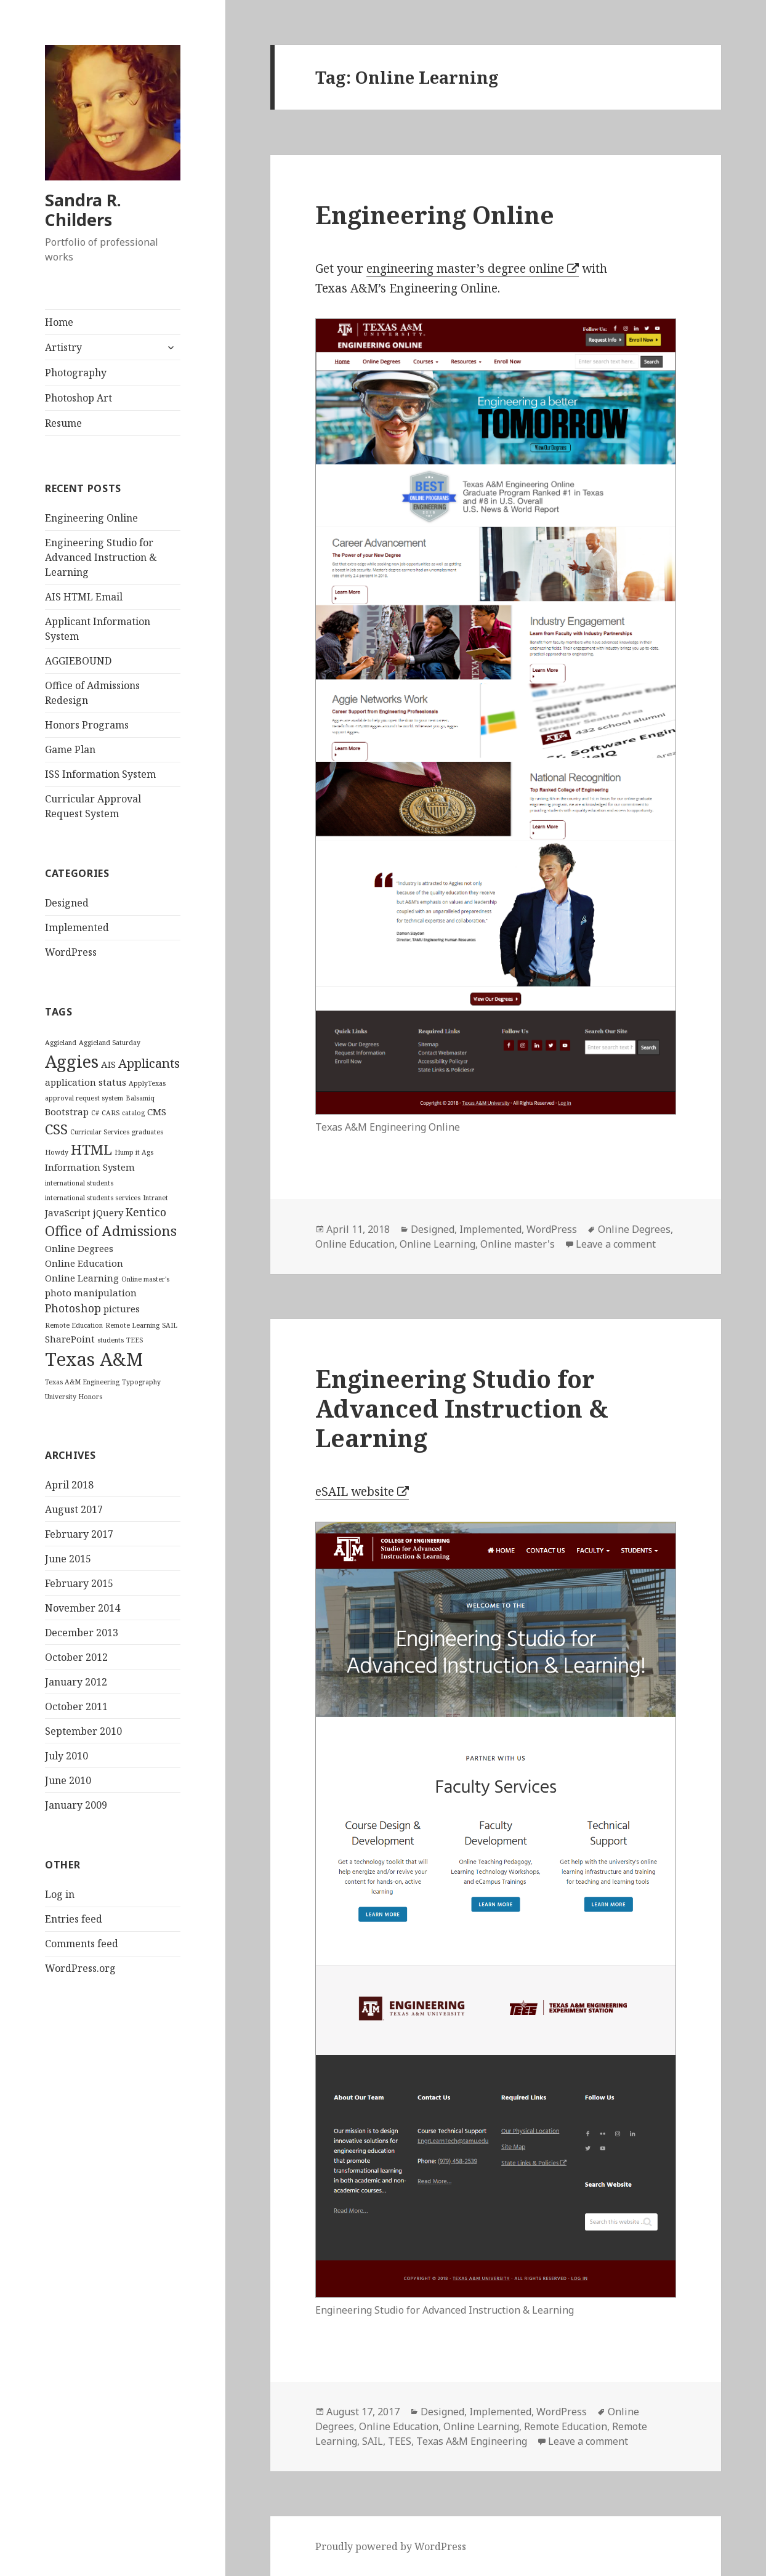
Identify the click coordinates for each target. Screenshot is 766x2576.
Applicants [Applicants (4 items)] (149, 1063)
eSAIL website (354, 1492)
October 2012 (76, 1657)
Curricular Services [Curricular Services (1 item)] (99, 1132)
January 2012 (76, 1682)
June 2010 (68, 1780)
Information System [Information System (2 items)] (90, 1167)
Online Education (355, 1244)
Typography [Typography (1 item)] (141, 1382)
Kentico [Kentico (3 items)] (146, 1212)
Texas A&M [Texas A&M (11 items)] (94, 1359)
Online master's (517, 1244)
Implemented (77, 927)
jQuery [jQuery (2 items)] (108, 1212)
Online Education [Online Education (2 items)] (84, 1263)
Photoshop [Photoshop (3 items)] (73, 1308)
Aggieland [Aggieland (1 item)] (60, 1042)
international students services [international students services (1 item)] (92, 1197)
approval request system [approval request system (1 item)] (84, 1098)
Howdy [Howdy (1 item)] (56, 1152)
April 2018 (69, 1485)
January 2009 (76, 1805)
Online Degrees (634, 1229)
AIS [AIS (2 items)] (108, 1064)
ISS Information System (100, 774)
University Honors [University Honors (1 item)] (73, 1396)
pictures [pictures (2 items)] (121, 1308)
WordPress (71, 952)
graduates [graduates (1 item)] (147, 1132)
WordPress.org (80, 1968)
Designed (67, 903)
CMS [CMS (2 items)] (156, 1111)
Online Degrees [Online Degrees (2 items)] (79, 1248)
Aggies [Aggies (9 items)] (72, 1061)
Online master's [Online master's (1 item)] (145, 1279)
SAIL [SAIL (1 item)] (169, 1325)
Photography (76, 372)
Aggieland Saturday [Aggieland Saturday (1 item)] (109, 1042)
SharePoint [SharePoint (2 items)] (70, 1339)
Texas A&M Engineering (471, 2441)
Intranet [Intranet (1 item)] (155, 1197)
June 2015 (68, 1558)
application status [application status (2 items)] (85, 1082)
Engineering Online (91, 518)
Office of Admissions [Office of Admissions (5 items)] (111, 1230)
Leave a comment (616, 1244)
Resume (63, 423)
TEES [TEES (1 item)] (134, 1340)
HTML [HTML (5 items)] (91, 1149)
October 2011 (76, 1706)
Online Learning (437, 1244)
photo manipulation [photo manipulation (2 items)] (91, 1292)
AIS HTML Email (84, 597)
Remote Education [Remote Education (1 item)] (74, 1325)
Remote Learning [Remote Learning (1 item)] (132, 1325)
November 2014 (82, 1608)
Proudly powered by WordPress (390, 2546)
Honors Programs (87, 725)
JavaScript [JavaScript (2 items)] (68, 1212)
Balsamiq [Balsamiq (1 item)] (140, 1098)
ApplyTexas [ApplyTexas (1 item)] (147, 1083)
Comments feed (81, 1943)
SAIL (372, 2441)
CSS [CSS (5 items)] (56, 1129)
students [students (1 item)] (110, 1340)
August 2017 (74, 1509)
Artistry (63, 347)
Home (59, 322)
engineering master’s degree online (465, 268)
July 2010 (66, 1755)
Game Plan (70, 749)
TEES (399, 2441)
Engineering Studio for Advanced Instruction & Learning (101, 557)
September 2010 (83, 1731)
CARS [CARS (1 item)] (110, 1112)
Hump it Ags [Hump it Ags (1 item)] (134, 1152)
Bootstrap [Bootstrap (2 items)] (67, 1111)
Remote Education (565, 2426)
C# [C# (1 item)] (95, 1112)
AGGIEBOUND (78, 661)
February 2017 (79, 1534)
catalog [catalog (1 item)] (133, 1112)
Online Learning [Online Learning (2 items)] (82, 1278)
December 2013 (81, 1632)
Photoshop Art (78, 398)
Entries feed (73, 1919)
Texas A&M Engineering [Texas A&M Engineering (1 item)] (82, 1382)
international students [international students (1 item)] (79, 1183)
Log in (60, 1894)
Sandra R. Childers (83, 209)
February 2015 (79, 1583)
